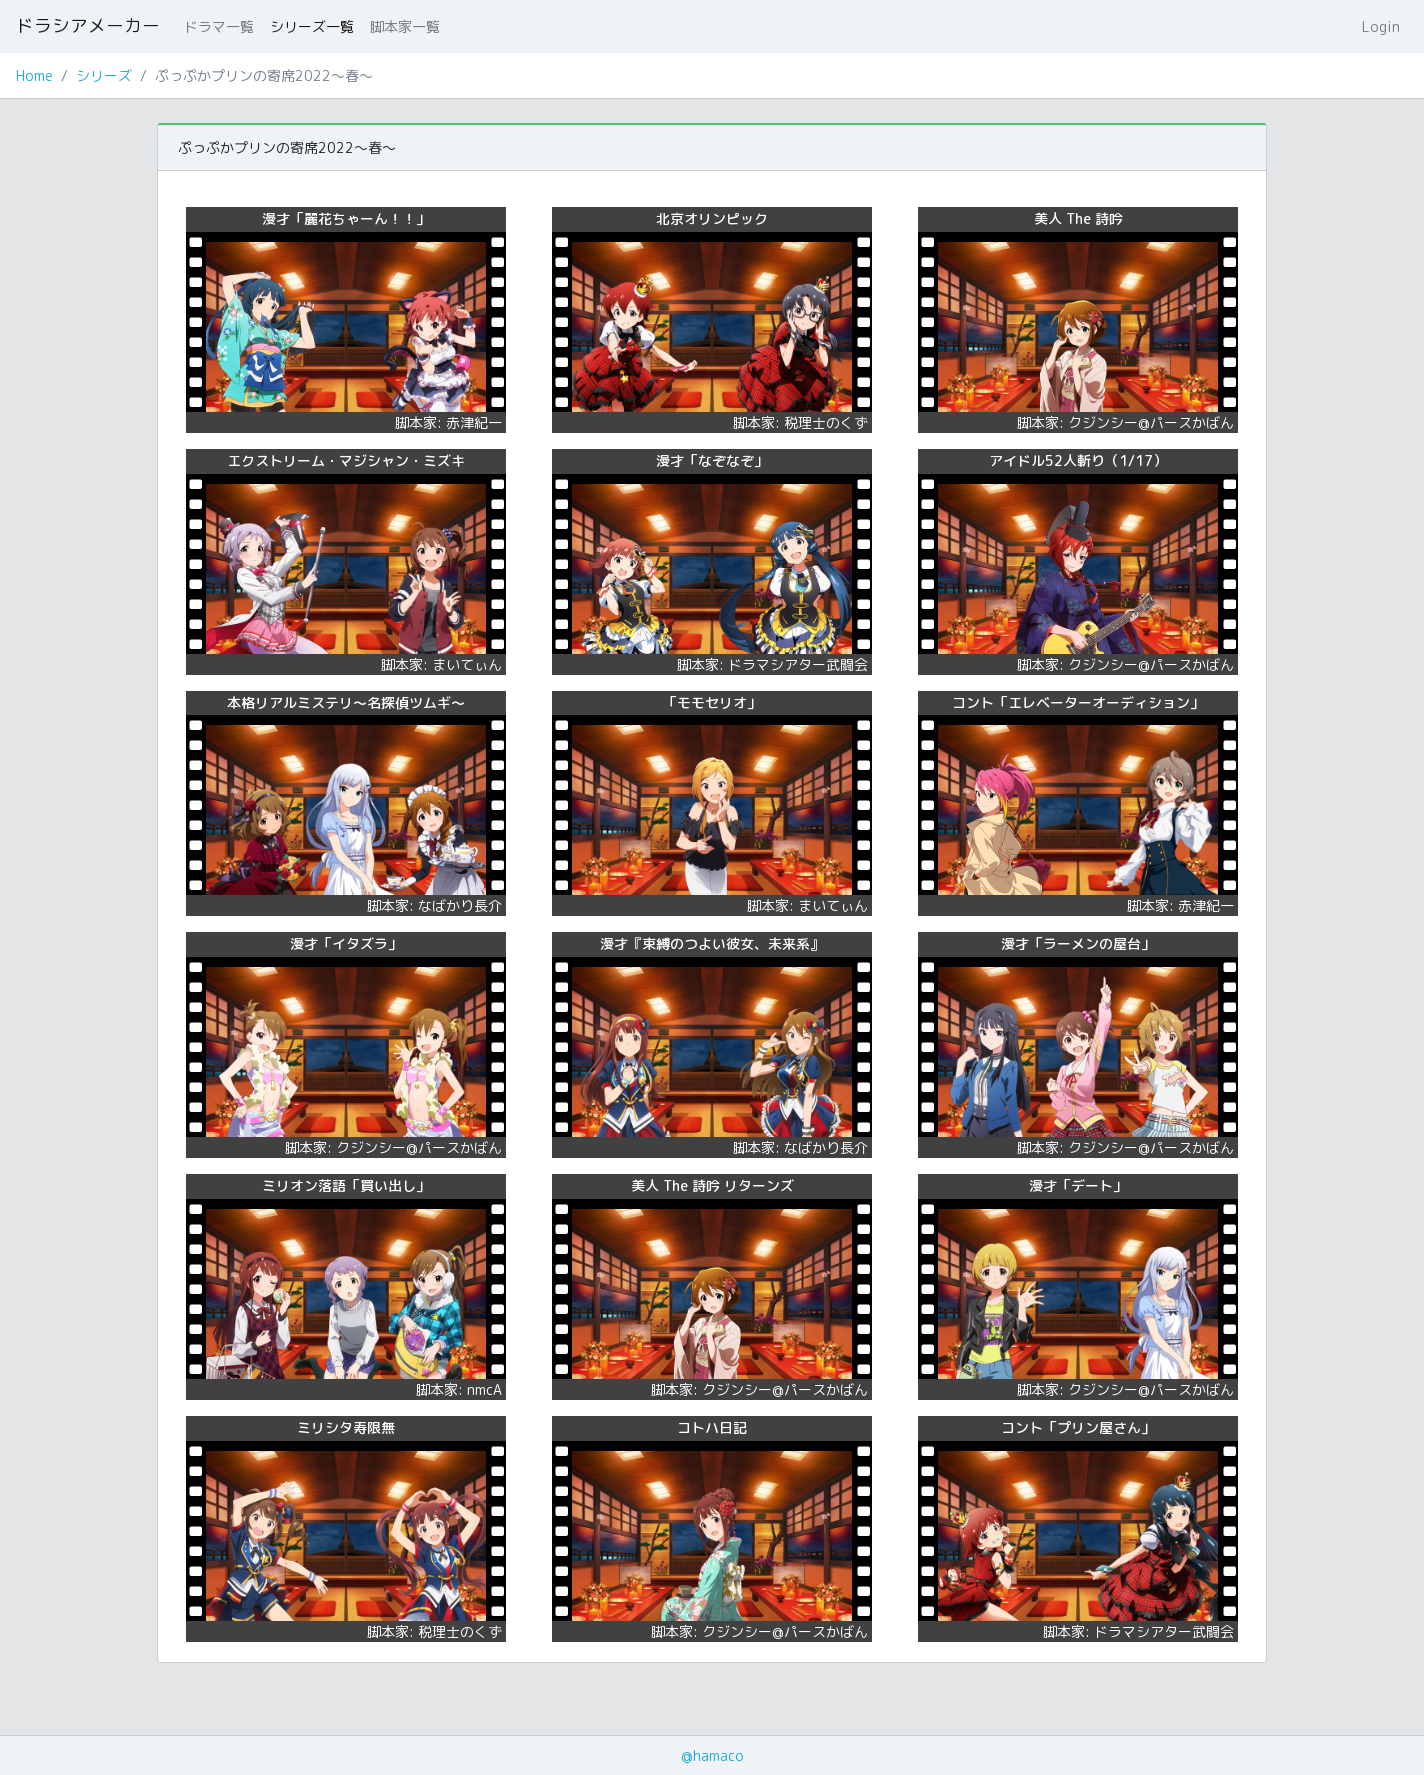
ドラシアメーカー (88, 25)
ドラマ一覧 (219, 26)
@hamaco (712, 1755)
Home (34, 75)
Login (1381, 26)
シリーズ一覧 (312, 26)
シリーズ (104, 75)
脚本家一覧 (405, 26)
